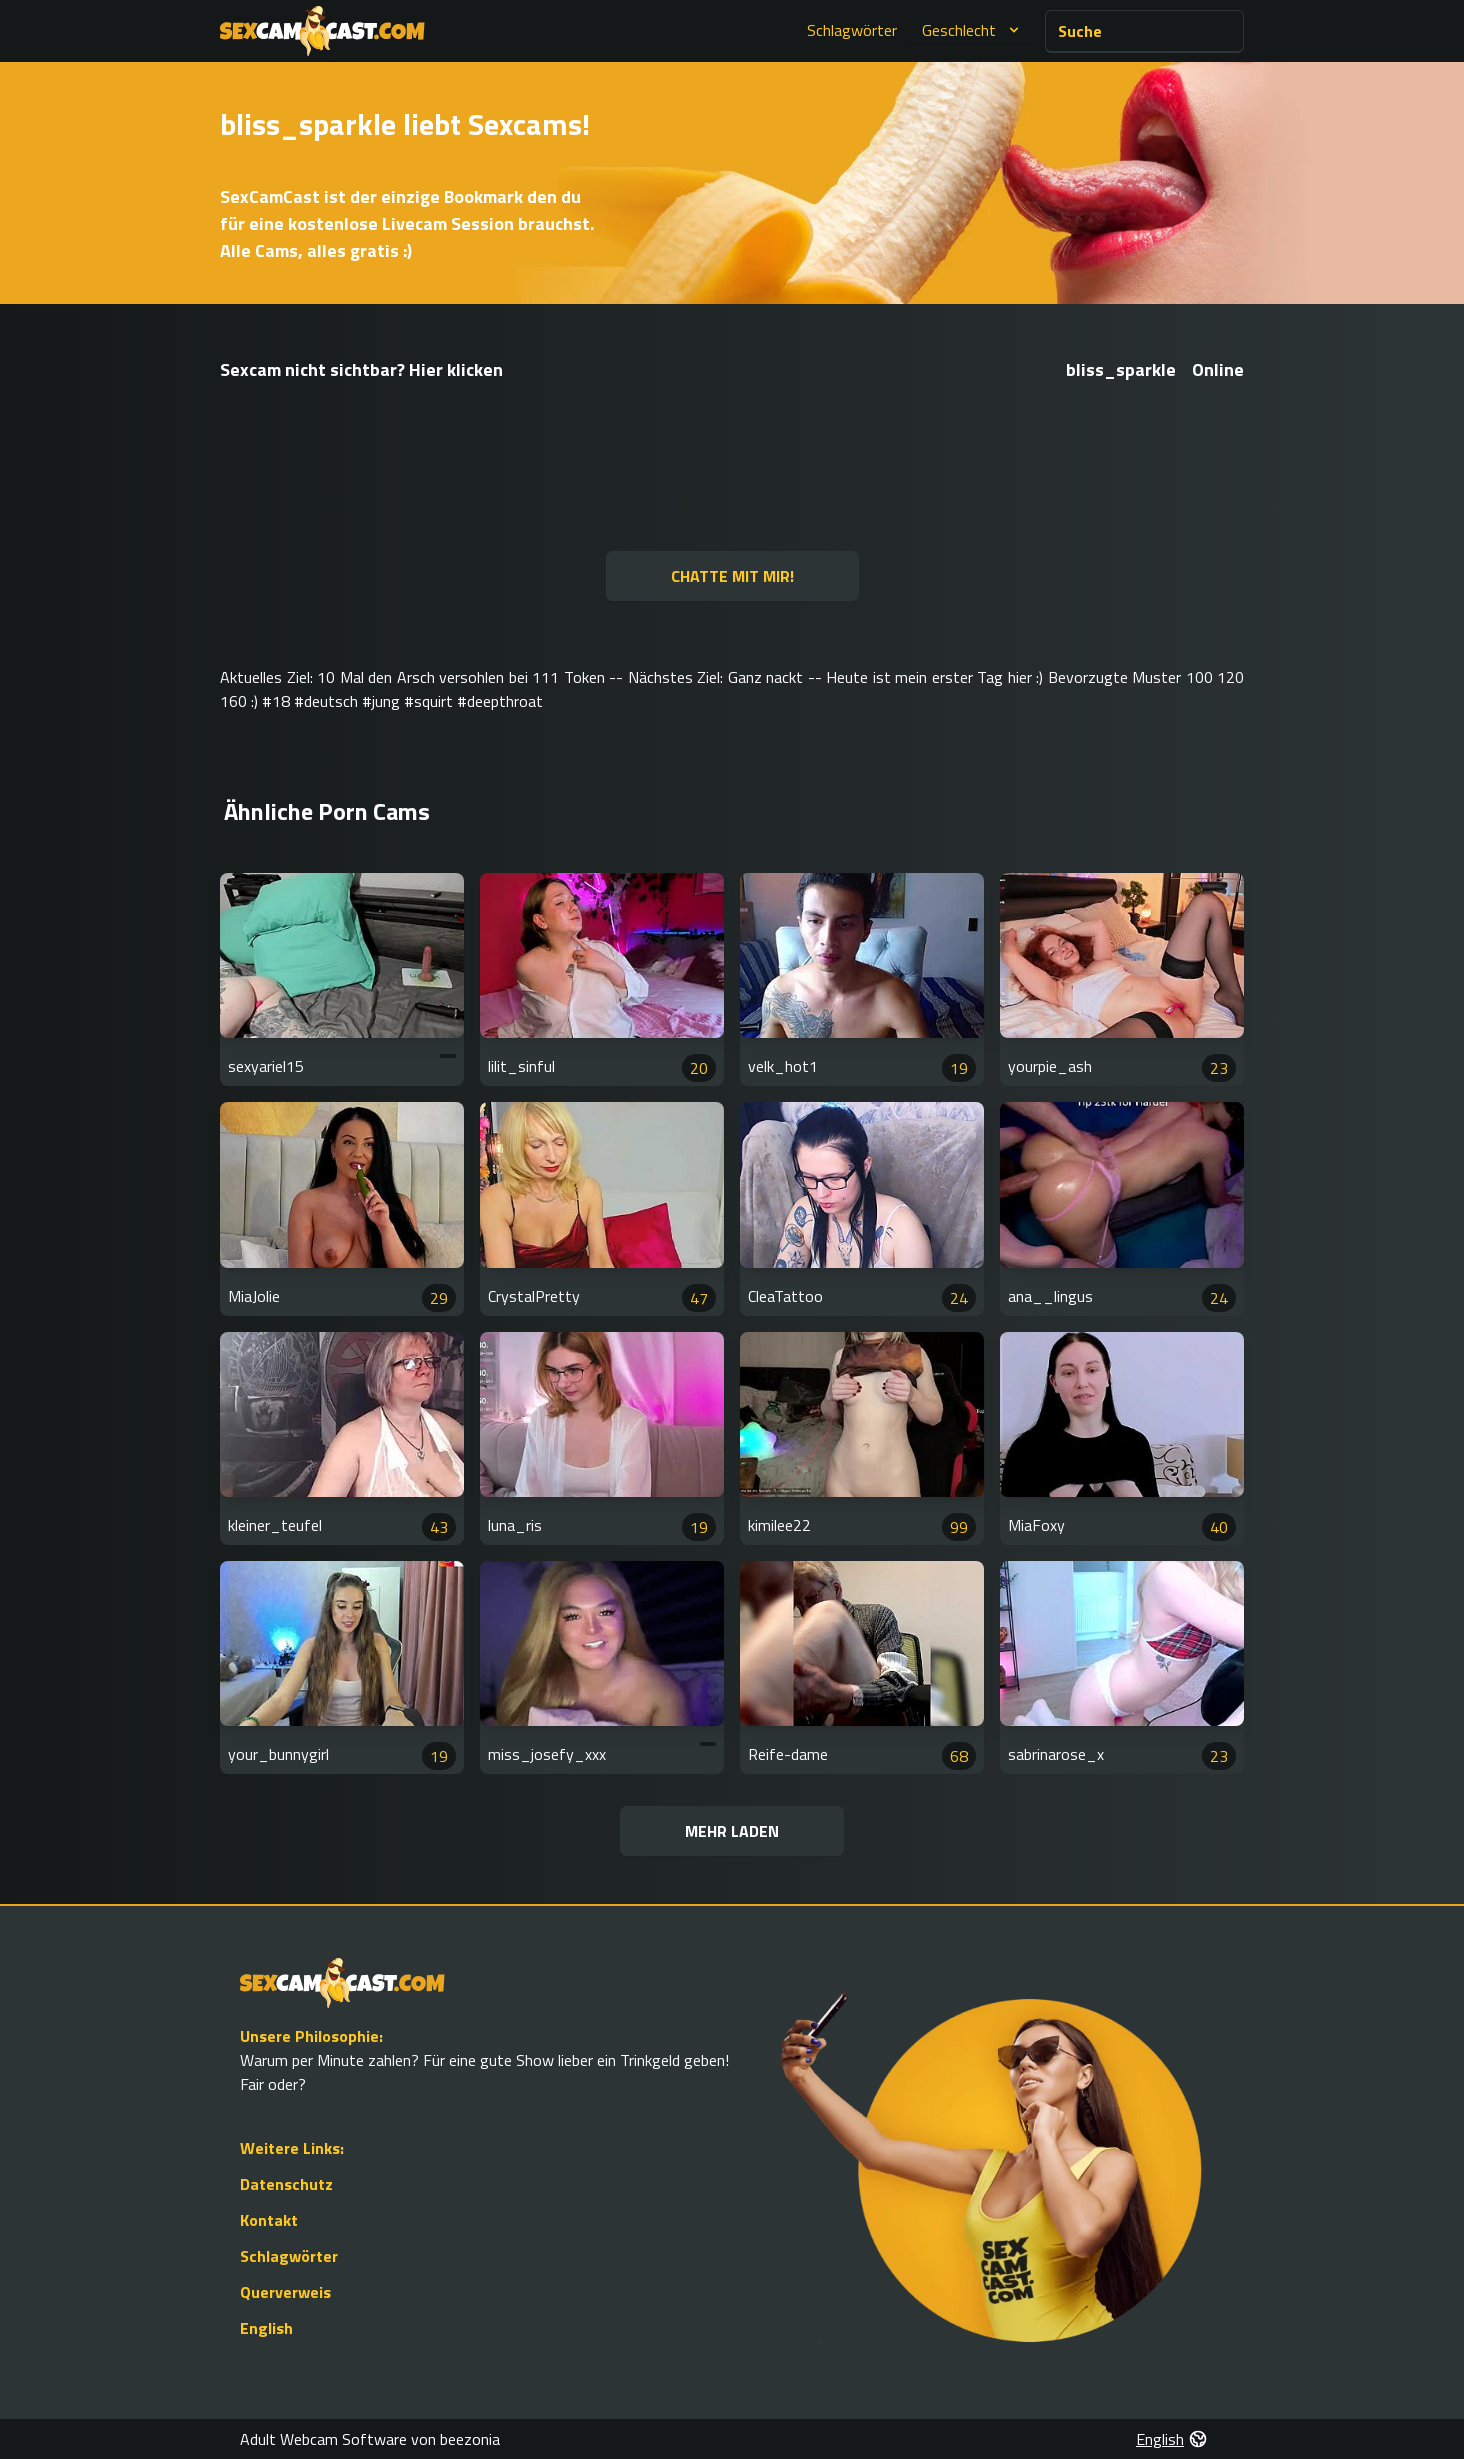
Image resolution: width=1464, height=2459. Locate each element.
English (266, 2328)
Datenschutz (286, 2184)
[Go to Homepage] (322, 31)
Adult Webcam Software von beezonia (370, 2439)
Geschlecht (973, 30)
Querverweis (285, 2292)
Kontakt (269, 2220)
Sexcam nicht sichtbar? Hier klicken (361, 369)
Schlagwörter (852, 30)
